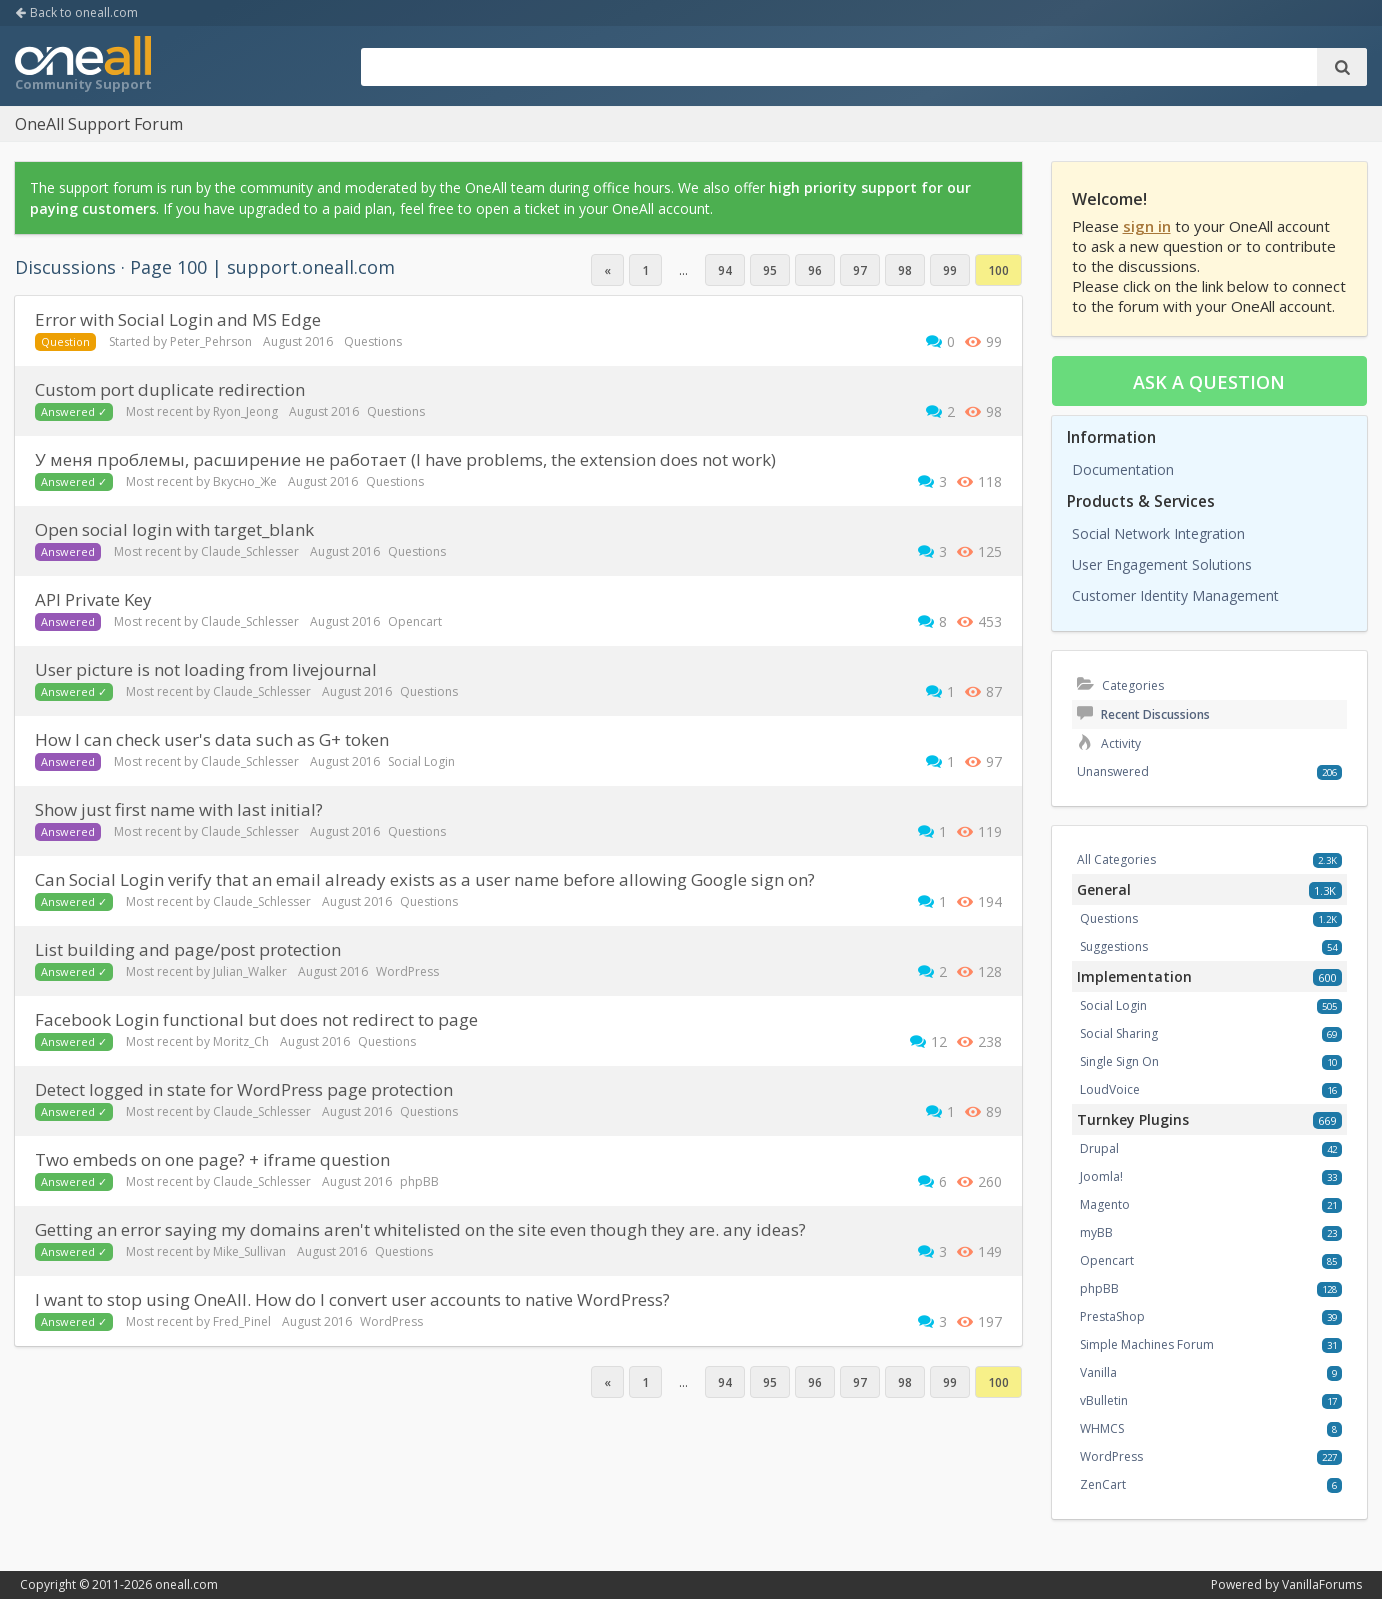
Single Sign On (1119, 1061)
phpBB (419, 1181)
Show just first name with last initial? (179, 809)
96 (815, 270)
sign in (1147, 226)
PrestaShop (1112, 1316)
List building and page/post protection (188, 949)
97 (860, 270)
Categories (1120, 685)
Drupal (1099, 1148)
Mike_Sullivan (249, 1251)
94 (725, 270)
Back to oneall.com (76, 12)
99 (950, 270)
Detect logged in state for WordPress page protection (244, 1089)
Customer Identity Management (1175, 595)
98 (905, 270)
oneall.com (186, 1584)
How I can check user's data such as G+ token (212, 739)
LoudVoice (1110, 1089)
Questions (373, 341)
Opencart (415, 621)
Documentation (1123, 469)
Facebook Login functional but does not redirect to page (256, 1019)
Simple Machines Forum (1147, 1344)
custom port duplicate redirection (170, 389)
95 (770, 270)
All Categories (1116, 859)
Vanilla (1098, 1372)
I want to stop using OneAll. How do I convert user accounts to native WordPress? (352, 1299)
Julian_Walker (250, 971)
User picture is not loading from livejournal (206, 669)
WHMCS (1102, 1428)
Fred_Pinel (242, 1321)
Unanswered (1113, 771)
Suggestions (1114, 946)
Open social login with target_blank (174, 529)
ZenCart (1103, 1484)
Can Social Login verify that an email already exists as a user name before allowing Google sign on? (425, 879)
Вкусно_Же (245, 481)
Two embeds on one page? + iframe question (212, 1159)
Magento (1105, 1204)
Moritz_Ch (241, 1041)
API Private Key (93, 599)
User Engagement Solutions (1162, 564)
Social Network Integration (1158, 533)
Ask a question (1209, 382)
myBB (1096, 1232)
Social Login (421, 761)
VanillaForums (1322, 1584)
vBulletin (1104, 1400)
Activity (1109, 743)
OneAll (83, 66)
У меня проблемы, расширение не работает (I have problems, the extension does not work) (405, 459)
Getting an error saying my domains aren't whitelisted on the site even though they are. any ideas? (420, 1229)
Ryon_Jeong (245, 411)
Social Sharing (1119, 1033)
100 (998, 270)
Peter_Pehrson (211, 341)
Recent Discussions (1143, 714)
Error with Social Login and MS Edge (178, 319)
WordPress (407, 971)
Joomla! (1101, 1176)
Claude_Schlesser (250, 551)
